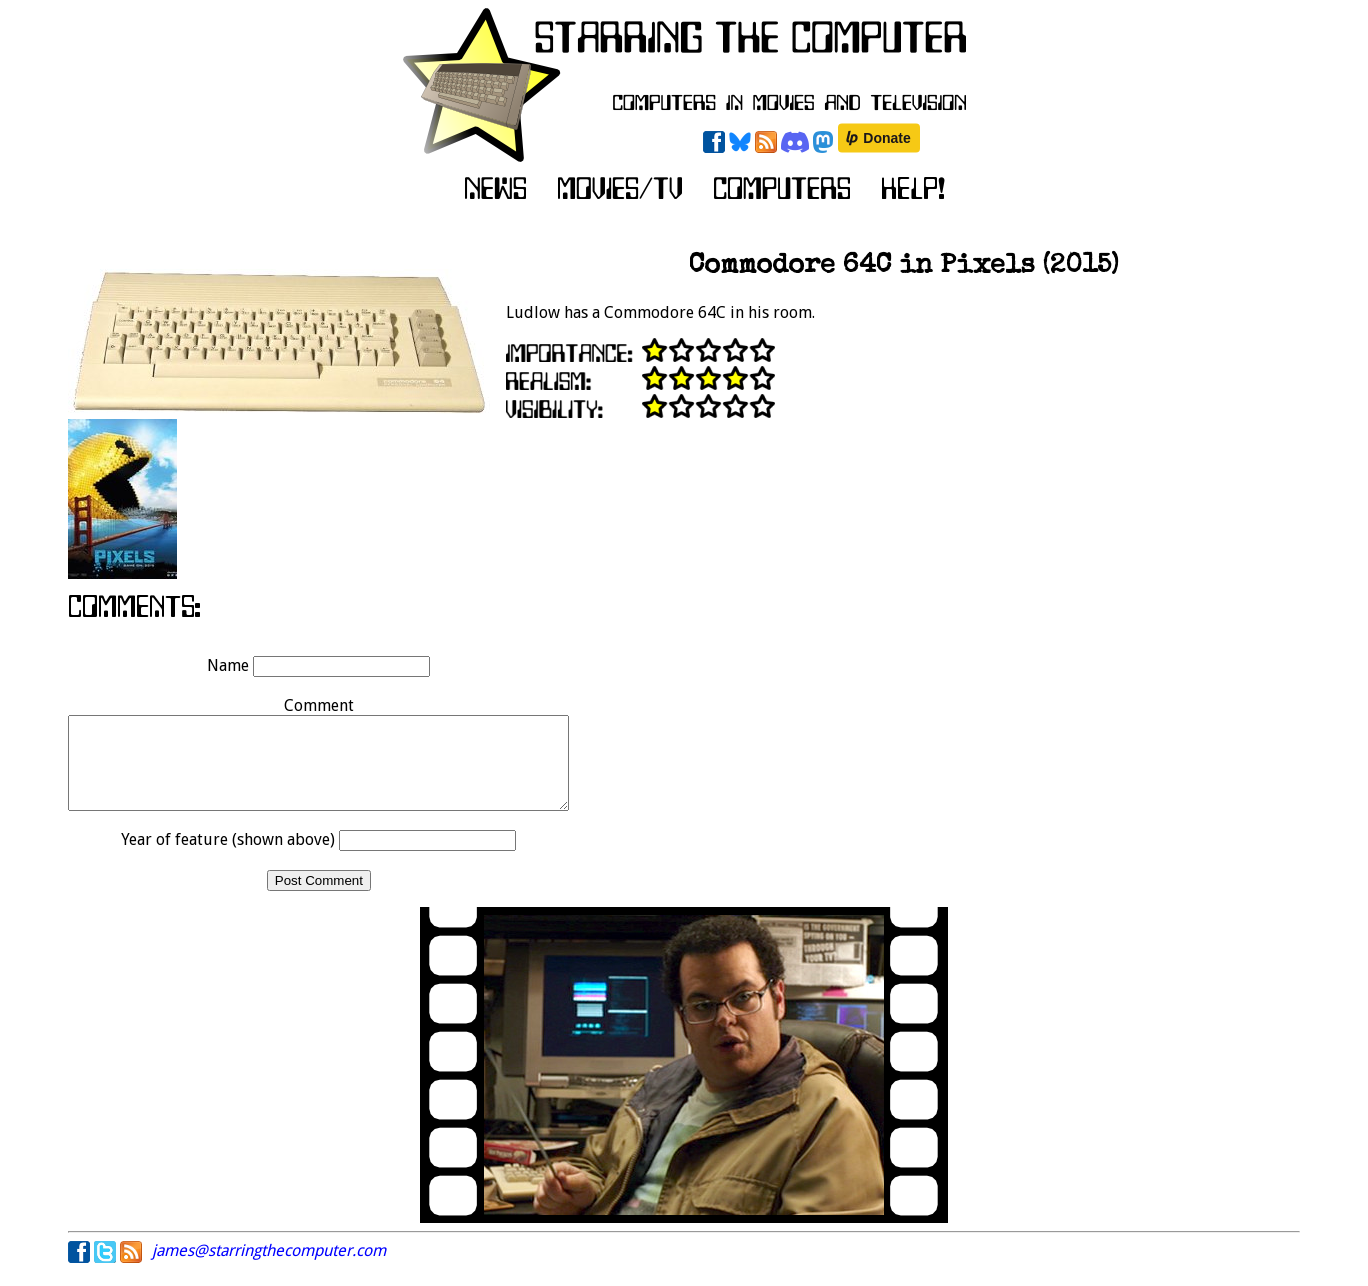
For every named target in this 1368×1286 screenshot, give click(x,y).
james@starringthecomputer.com (269, 1268)
